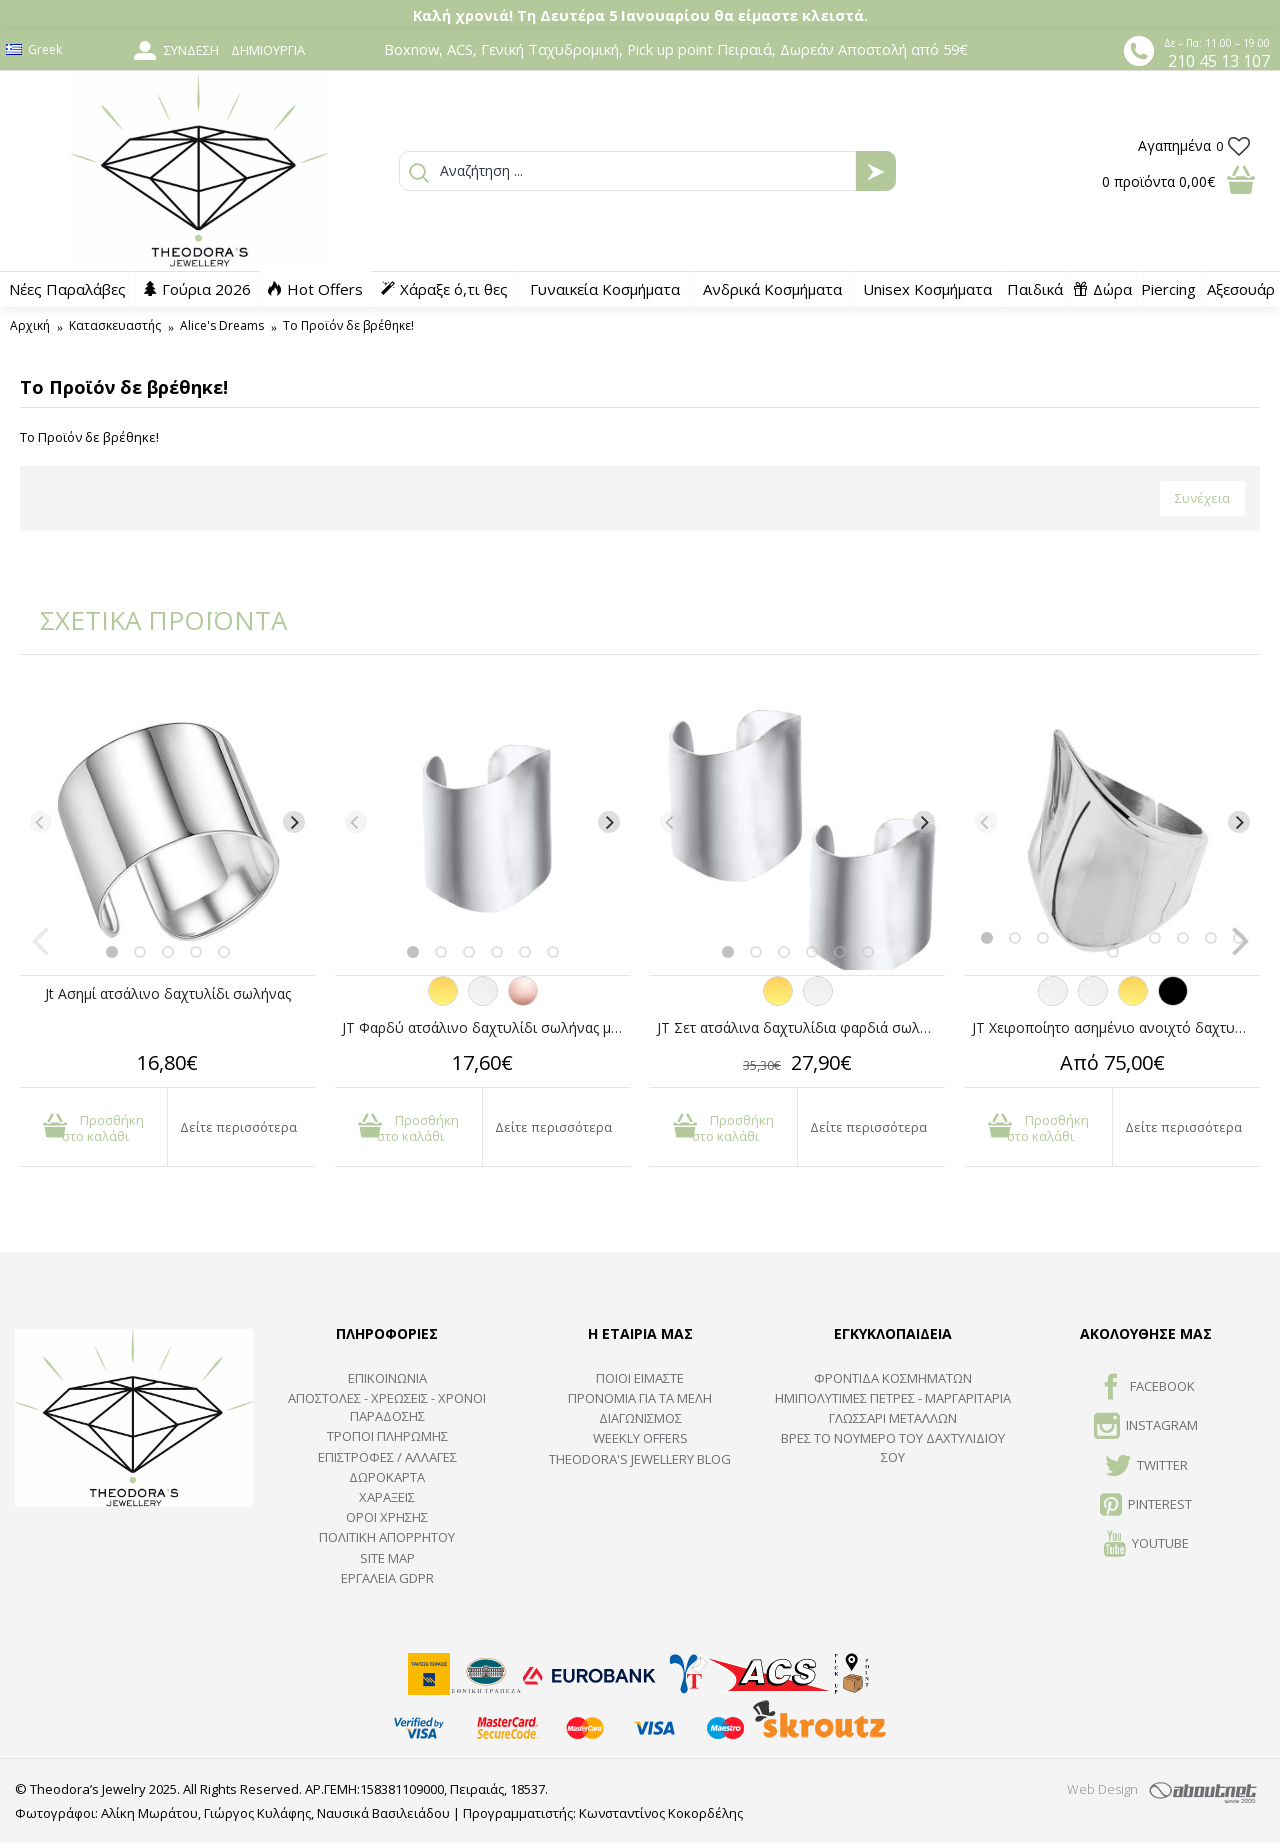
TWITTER (1146, 1467)
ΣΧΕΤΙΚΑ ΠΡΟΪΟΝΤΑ (150, 620)
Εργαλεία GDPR (387, 1578)
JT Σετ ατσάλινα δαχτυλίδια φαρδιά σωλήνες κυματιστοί (801, 1027)
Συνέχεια (1202, 498)
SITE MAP (387, 1558)
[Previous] (41, 822)
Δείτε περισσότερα (238, 1127)
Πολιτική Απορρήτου (387, 1537)
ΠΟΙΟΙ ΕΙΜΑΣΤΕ (640, 1378)
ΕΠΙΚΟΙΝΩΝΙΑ (387, 1378)
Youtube (1146, 1545)
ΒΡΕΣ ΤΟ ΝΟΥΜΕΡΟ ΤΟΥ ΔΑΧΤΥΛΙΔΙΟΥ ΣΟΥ (893, 1447)
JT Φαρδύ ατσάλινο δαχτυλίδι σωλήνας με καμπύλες (486, 1027)
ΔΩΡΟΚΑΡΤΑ (387, 1477)
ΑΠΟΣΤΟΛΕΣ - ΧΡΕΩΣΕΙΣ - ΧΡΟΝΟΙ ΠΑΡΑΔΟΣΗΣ (387, 1407)
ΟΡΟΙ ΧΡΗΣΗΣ (387, 1517)
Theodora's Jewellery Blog (640, 1459)
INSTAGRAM (1146, 1427)
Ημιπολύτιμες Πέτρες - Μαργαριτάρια (893, 1398)
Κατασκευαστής (115, 325)
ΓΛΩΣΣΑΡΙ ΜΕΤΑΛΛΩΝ (893, 1418)
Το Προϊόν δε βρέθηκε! (348, 325)
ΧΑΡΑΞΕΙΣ (387, 1497)
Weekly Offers (640, 1438)
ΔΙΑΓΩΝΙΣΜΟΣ (640, 1418)
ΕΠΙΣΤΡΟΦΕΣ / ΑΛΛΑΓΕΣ (387, 1457)
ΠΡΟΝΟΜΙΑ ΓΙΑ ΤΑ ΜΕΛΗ (640, 1398)
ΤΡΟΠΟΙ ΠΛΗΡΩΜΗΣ (387, 1436)
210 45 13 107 (1219, 61)
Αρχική (30, 325)
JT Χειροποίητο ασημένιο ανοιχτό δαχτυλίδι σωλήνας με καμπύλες (1116, 1027)
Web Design (1102, 1789)
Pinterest (1146, 1506)
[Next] (294, 822)
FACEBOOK (1146, 1388)
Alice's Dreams (222, 325)
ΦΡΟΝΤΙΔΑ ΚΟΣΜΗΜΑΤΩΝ (893, 1378)
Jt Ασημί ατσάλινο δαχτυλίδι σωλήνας (168, 993)
